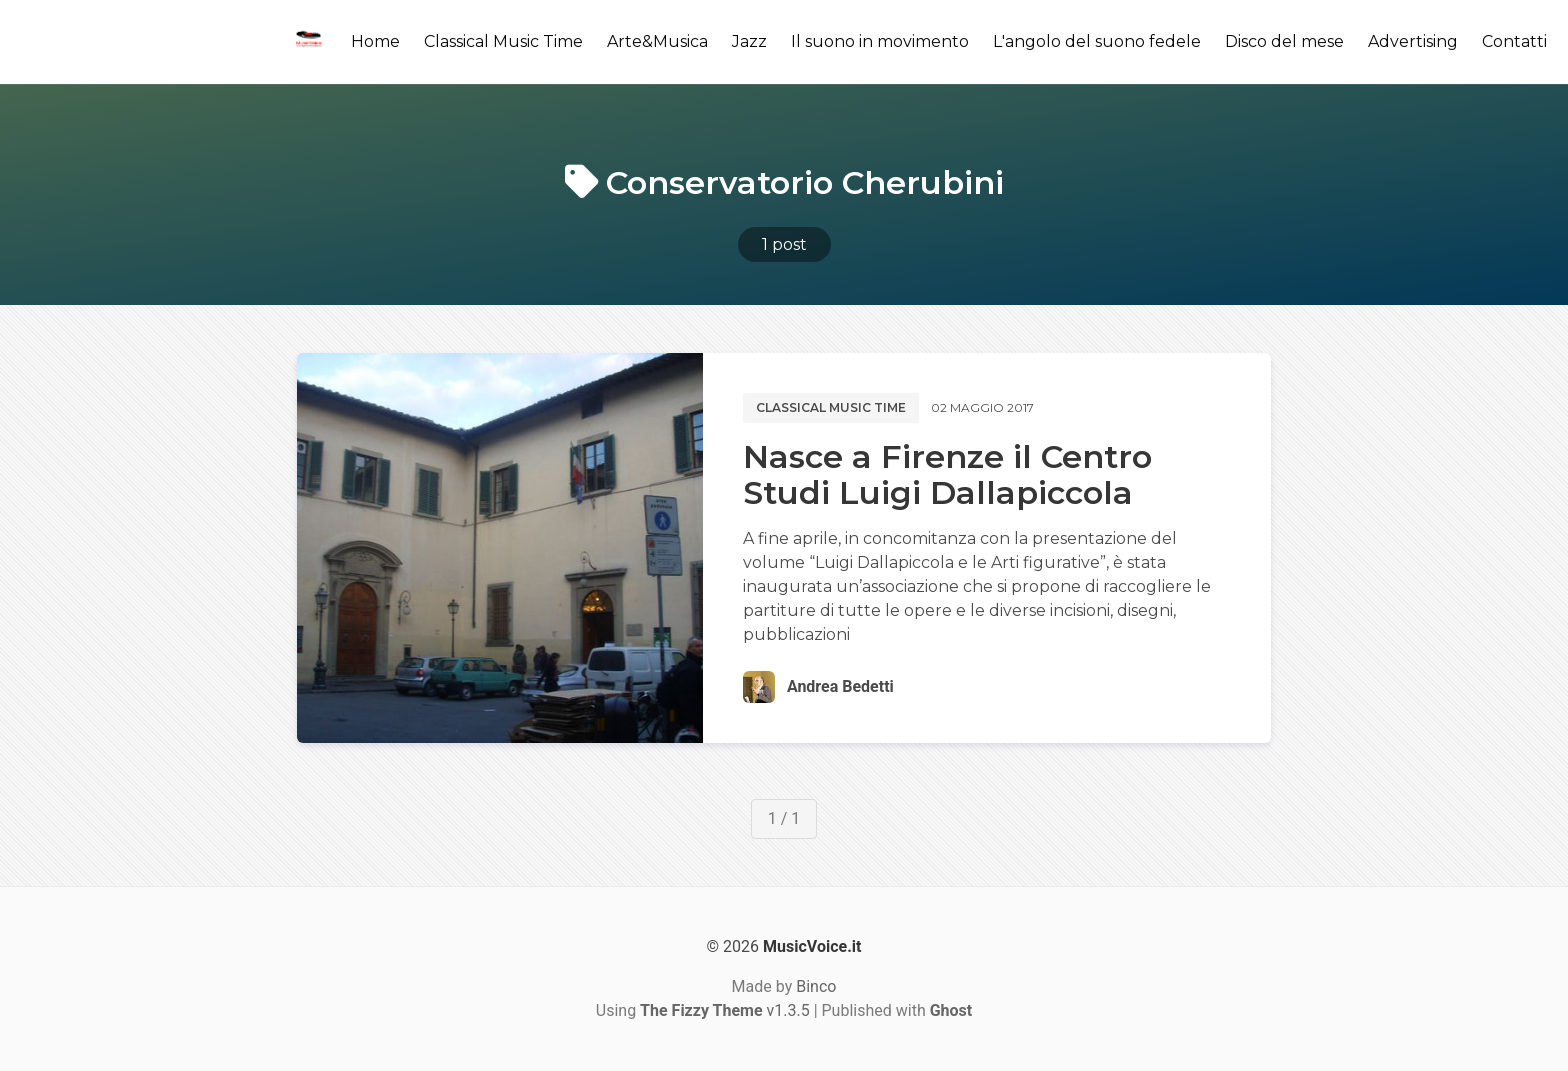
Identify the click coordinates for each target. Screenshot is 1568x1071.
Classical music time (831, 407)
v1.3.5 (725, 1010)
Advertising (1413, 41)
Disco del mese (1284, 41)
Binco (816, 986)
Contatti (1514, 41)
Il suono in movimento (880, 41)
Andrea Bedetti (840, 686)
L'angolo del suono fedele (1097, 41)
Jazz (749, 41)
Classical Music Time (503, 41)
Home (375, 41)
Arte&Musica (657, 41)
